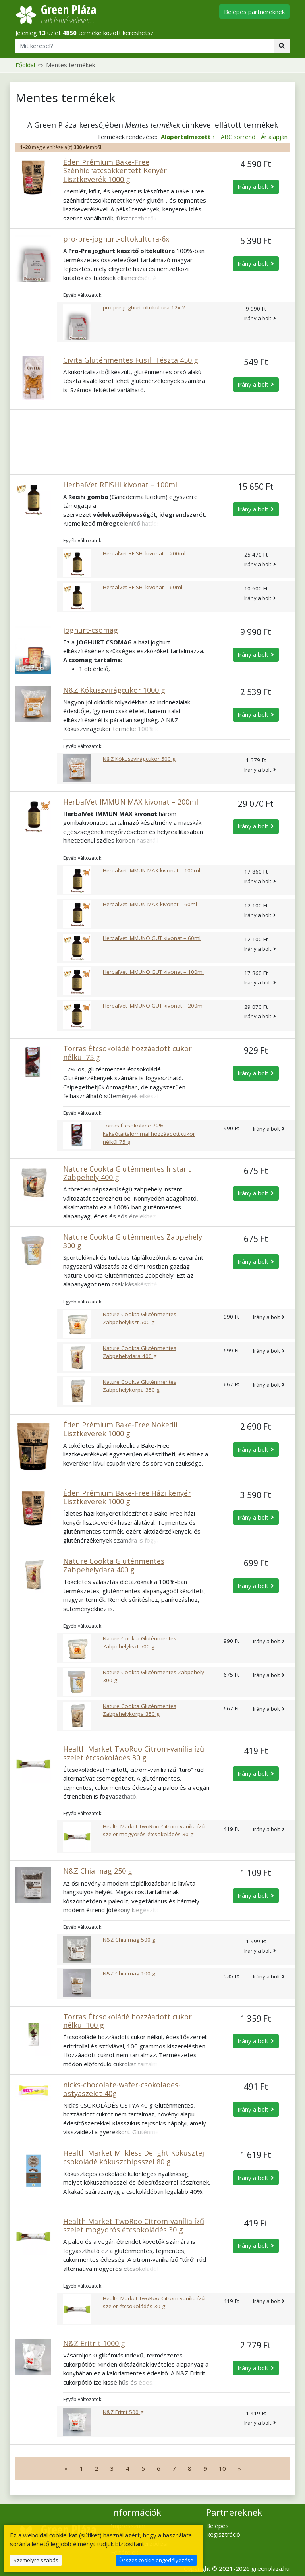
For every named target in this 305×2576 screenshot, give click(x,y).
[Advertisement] (152, 442)
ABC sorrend (238, 137)
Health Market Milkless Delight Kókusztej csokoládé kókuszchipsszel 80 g (133, 2157)
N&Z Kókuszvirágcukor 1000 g (114, 690)
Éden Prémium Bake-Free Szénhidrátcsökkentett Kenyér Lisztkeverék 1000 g (115, 170)
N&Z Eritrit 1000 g (94, 2343)
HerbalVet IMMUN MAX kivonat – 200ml (130, 801)
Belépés (217, 2526)
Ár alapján (274, 137)
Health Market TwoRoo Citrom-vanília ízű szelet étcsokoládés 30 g (133, 1753)
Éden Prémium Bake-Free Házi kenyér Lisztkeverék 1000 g (127, 1497)
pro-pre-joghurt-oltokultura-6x (116, 239)
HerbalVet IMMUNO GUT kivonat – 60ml (152, 938)
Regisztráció (223, 2534)
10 (222, 2468)
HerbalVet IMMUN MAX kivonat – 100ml (151, 870)
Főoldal (25, 65)
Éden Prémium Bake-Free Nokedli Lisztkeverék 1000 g (120, 1429)
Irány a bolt (252, 186)
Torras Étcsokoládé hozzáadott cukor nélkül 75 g (127, 1053)
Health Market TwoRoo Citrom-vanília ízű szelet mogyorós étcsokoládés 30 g (133, 2225)
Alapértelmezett (186, 137)
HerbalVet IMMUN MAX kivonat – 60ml (150, 904)
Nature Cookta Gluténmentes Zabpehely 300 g (132, 1241)
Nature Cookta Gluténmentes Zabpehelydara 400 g (113, 1565)
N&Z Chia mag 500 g (129, 1939)
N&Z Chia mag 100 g (129, 1973)
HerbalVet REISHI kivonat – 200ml (144, 553)
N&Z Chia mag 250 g (97, 1871)
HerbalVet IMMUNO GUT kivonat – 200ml (153, 1005)
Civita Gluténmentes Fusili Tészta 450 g (130, 360)
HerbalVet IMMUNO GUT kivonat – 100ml (153, 971)
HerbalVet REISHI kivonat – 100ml (120, 484)
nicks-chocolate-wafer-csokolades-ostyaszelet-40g (122, 2089)
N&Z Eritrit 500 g (123, 2411)
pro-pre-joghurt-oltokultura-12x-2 (144, 307)
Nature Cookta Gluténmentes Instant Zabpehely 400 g (127, 1173)
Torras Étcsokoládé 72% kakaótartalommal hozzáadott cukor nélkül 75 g (149, 1133)
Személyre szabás (36, 2560)
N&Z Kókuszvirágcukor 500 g (139, 758)
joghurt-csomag (90, 630)
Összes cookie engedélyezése (156, 2560)
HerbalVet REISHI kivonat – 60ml (142, 587)
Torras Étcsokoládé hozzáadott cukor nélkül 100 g (127, 2021)
